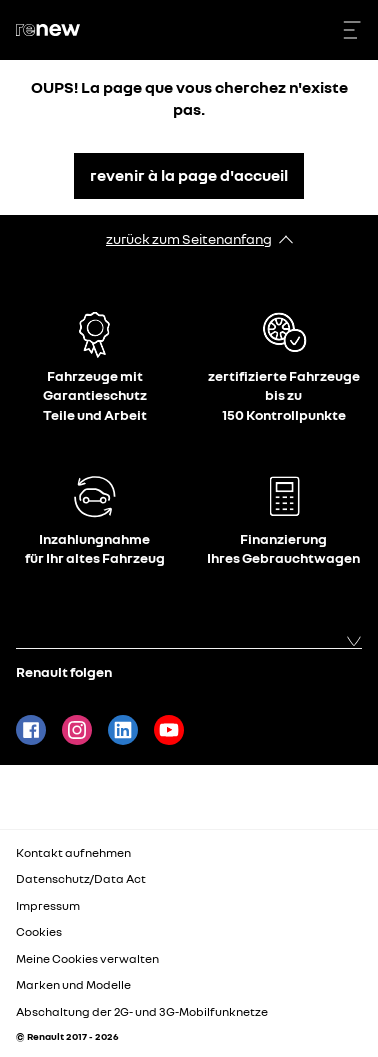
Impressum (48, 905)
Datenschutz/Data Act (81, 878)
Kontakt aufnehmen (73, 852)
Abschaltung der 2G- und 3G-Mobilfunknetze (142, 1011)
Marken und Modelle (73, 984)
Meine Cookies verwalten (87, 959)
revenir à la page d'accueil (189, 175)
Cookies (39, 931)
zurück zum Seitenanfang (189, 238)
